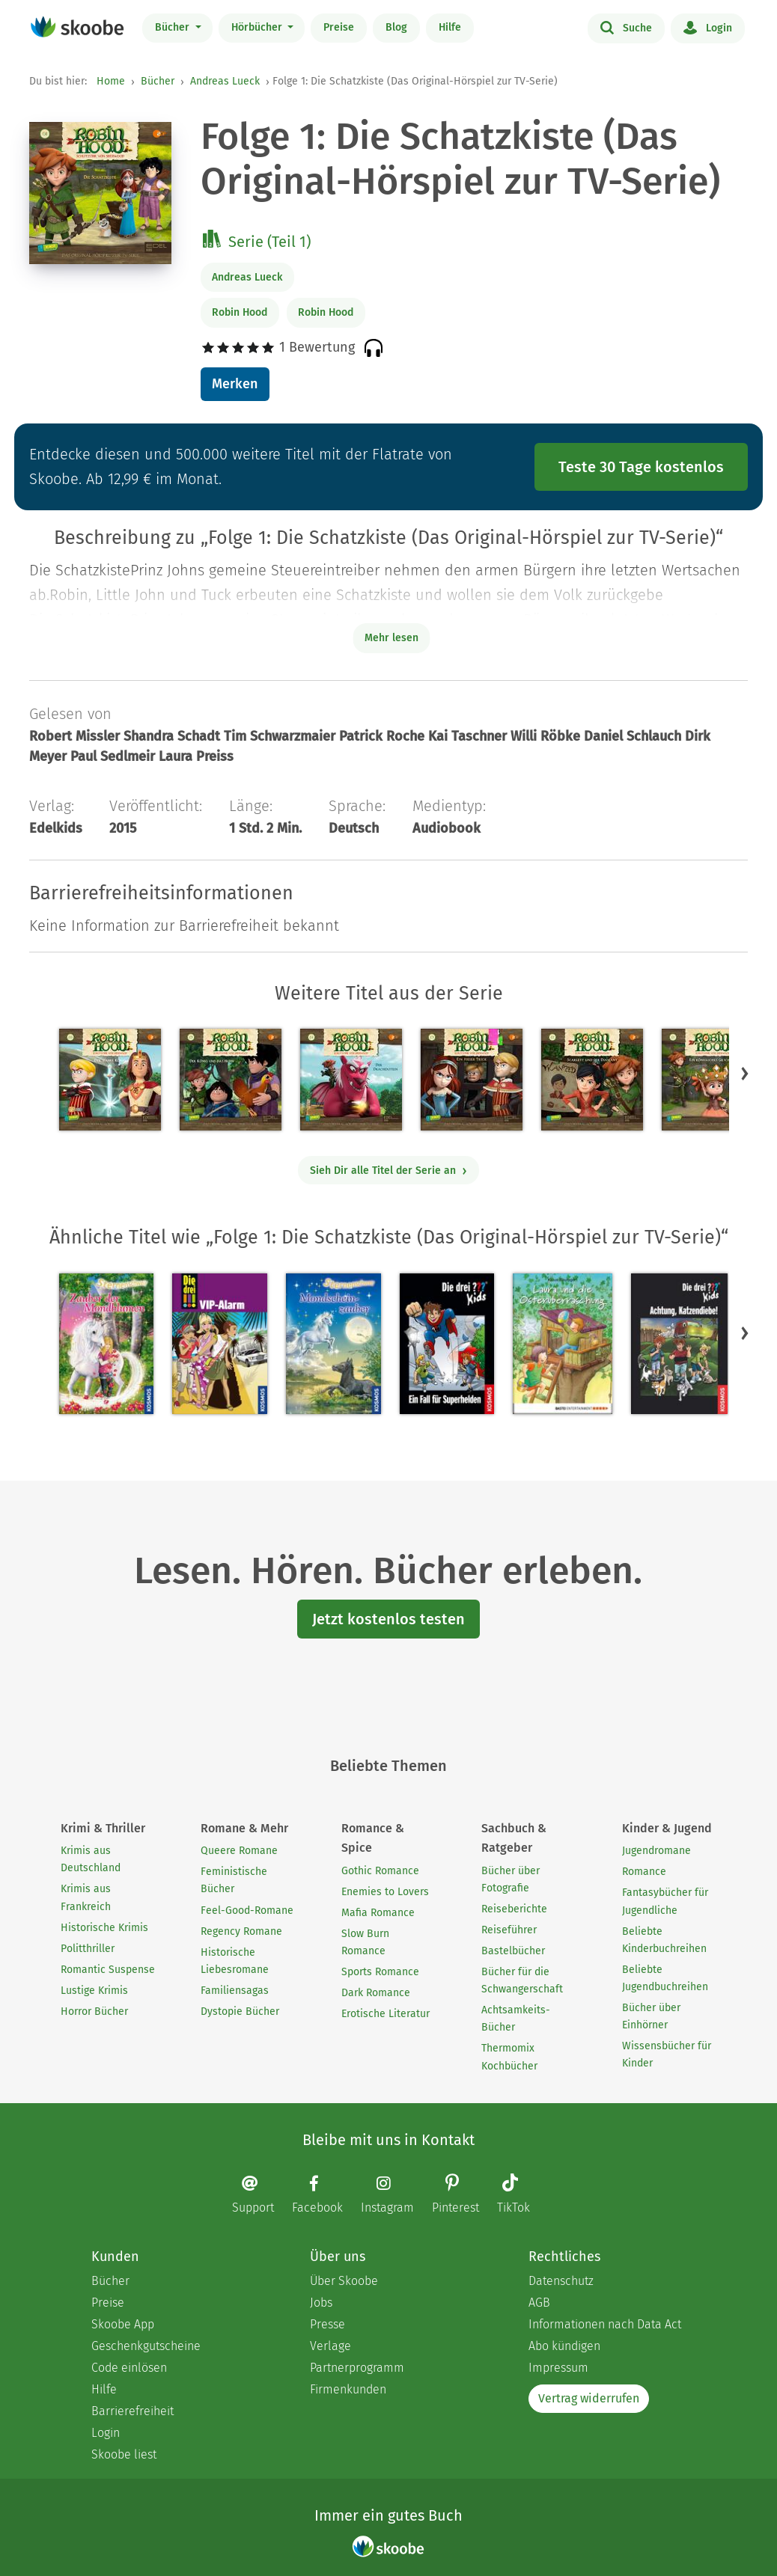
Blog (396, 27)
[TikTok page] (521, 2195)
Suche (626, 26)
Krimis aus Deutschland (91, 1859)
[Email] (260, 2194)
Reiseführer (509, 1930)
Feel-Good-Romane (247, 1910)
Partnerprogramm (357, 2368)
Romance (644, 1871)
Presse (327, 2324)
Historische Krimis (104, 1927)
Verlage (330, 2346)
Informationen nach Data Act (604, 2324)
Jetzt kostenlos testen (388, 1619)
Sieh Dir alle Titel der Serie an (389, 1170)
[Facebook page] (325, 2194)
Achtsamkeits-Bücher (515, 2019)
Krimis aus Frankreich (86, 1897)
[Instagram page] (395, 2194)
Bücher (173, 27)
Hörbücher (258, 27)
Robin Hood (239, 312)
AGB (539, 2302)
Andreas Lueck (225, 81)
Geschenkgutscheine (146, 2346)
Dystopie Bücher (240, 2011)
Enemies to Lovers (385, 1891)
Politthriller (88, 1948)
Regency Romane (241, 1931)
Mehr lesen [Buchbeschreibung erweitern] (391, 637)
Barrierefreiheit (132, 2411)
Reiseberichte (514, 1909)
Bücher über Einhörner (651, 2016)
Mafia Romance (378, 1912)
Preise (338, 27)
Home (111, 81)
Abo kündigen (564, 2346)
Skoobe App (122, 2324)
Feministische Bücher (234, 1880)
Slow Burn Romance (365, 1942)
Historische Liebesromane (235, 1961)
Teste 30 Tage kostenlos (641, 467)
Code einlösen (129, 2368)
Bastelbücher (513, 1951)
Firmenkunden (348, 2389)
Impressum (558, 2368)
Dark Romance (375, 1992)
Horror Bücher (94, 2011)
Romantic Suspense (108, 1969)
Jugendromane (656, 1850)
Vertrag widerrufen (588, 2398)
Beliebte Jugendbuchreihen (665, 1978)
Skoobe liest (123, 2454)
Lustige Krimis (94, 1990)
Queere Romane (239, 1850)
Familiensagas (235, 1990)
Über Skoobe (344, 2281)
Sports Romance (380, 1971)
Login (707, 26)
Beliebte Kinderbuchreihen (664, 1940)
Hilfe (450, 27)
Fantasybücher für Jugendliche (665, 1901)
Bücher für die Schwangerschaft (522, 1980)
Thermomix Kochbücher (509, 2057)
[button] (745, 1072)
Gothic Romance (380, 1870)
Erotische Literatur (385, 2013)
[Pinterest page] (463, 2195)
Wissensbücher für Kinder (666, 2054)
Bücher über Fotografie (510, 1879)
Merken (235, 384)
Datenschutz (561, 2281)
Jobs (321, 2302)
